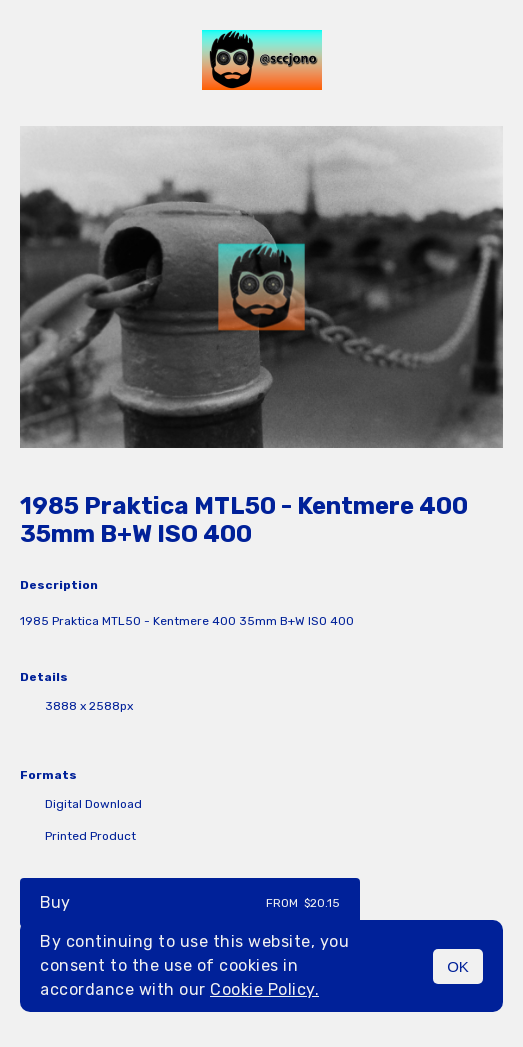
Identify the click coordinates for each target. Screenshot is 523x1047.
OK (458, 966)
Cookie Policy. (264, 989)
